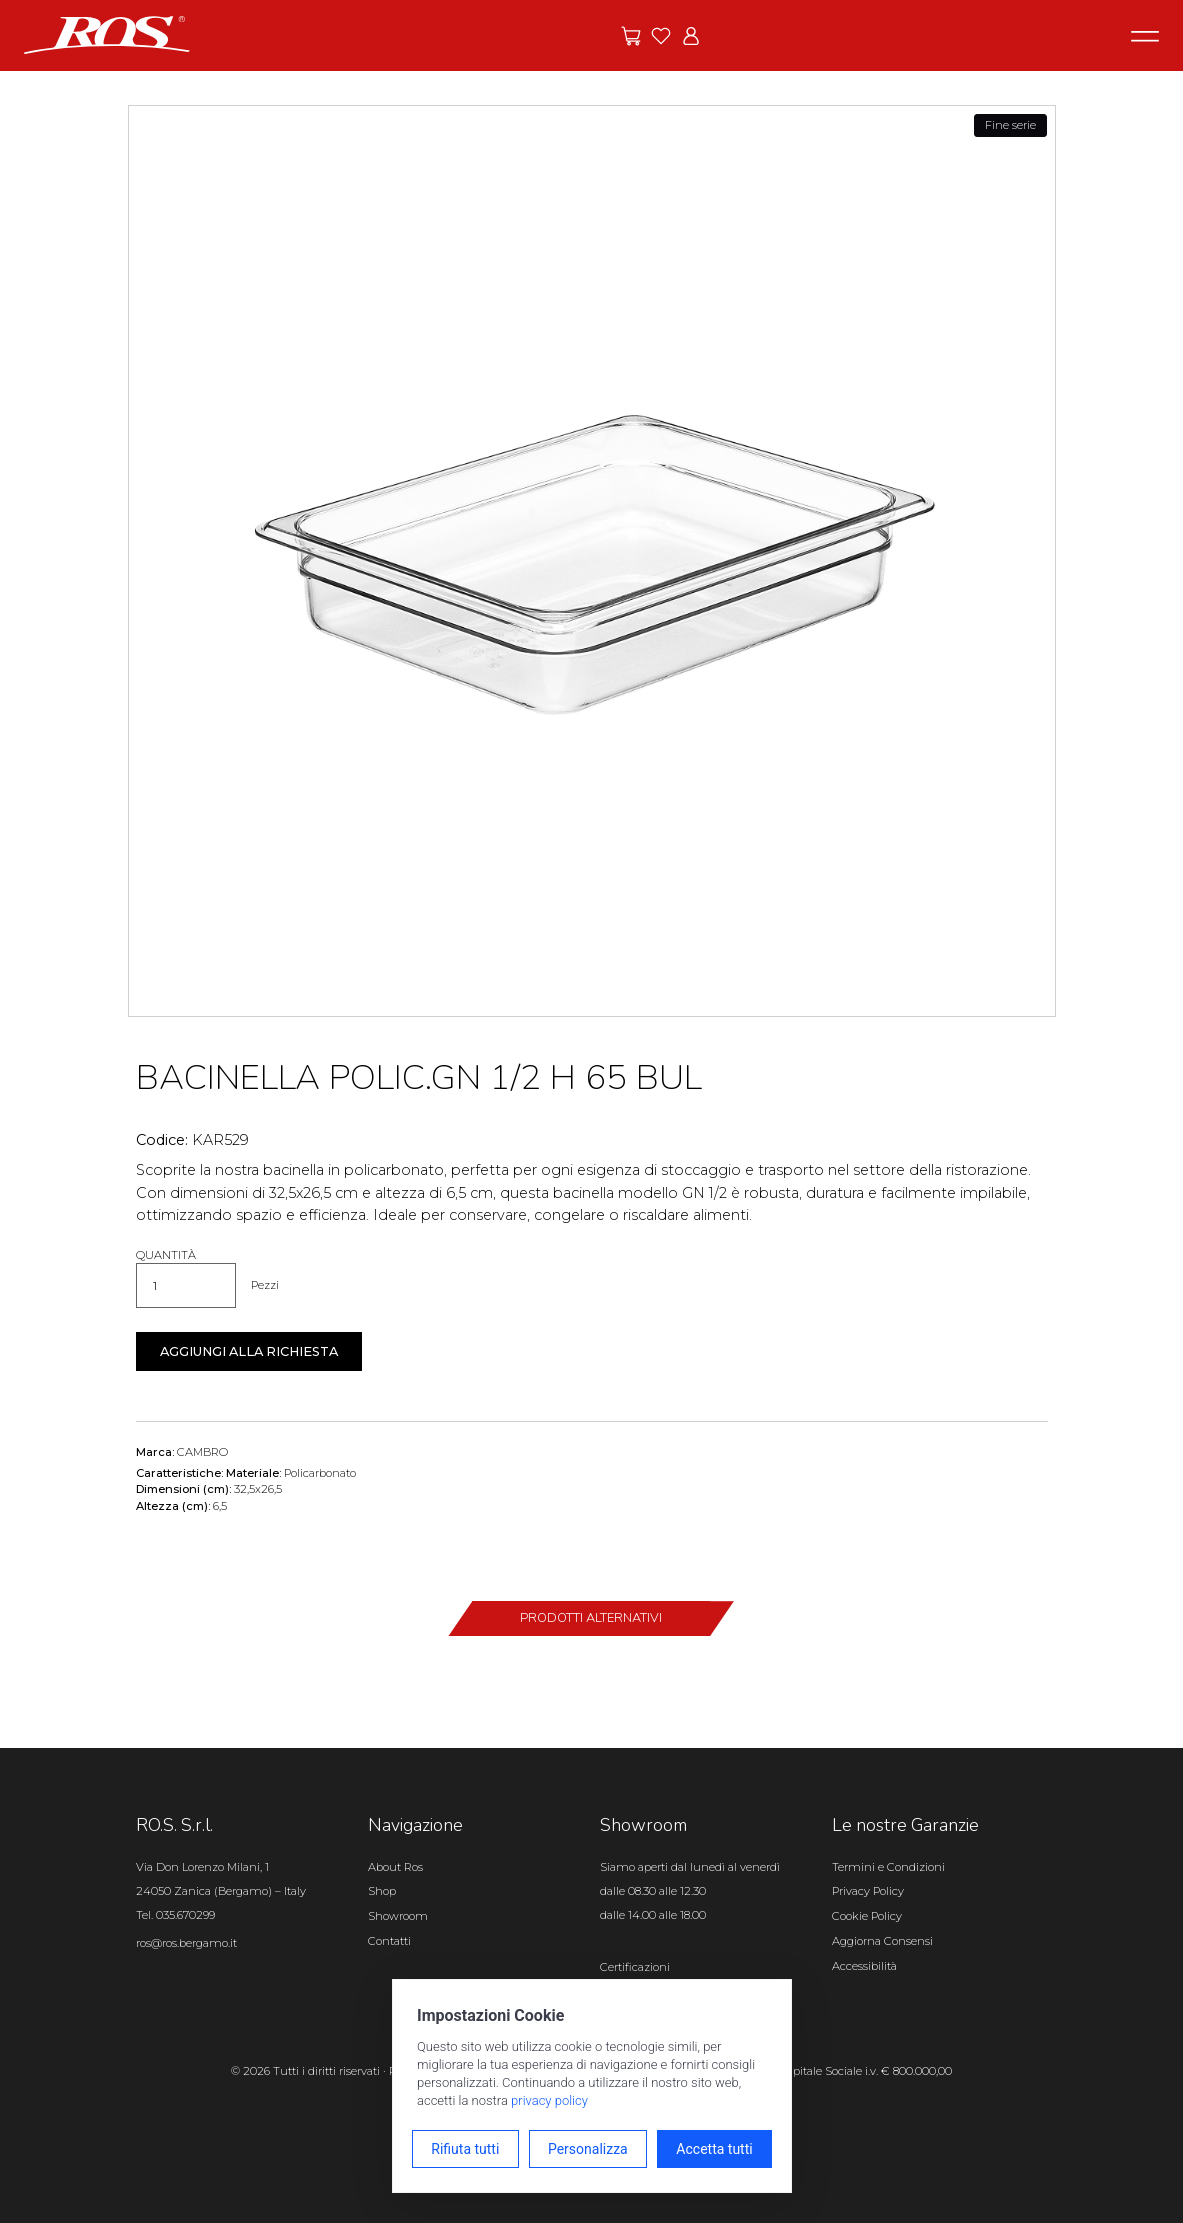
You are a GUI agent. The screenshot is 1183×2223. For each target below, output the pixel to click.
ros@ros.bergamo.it (186, 1943)
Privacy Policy (868, 1891)
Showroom (398, 1916)
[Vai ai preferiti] (661, 36)
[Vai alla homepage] (107, 34)
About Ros (395, 1867)
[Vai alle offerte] (631, 36)
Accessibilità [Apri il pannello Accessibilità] (864, 1966)
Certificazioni (635, 1967)
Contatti (389, 1941)
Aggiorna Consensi (882, 1941)
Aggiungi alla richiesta (249, 1351)
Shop (382, 1891)
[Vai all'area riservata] (691, 36)
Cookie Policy (867, 1916)
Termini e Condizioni (888, 1867)
